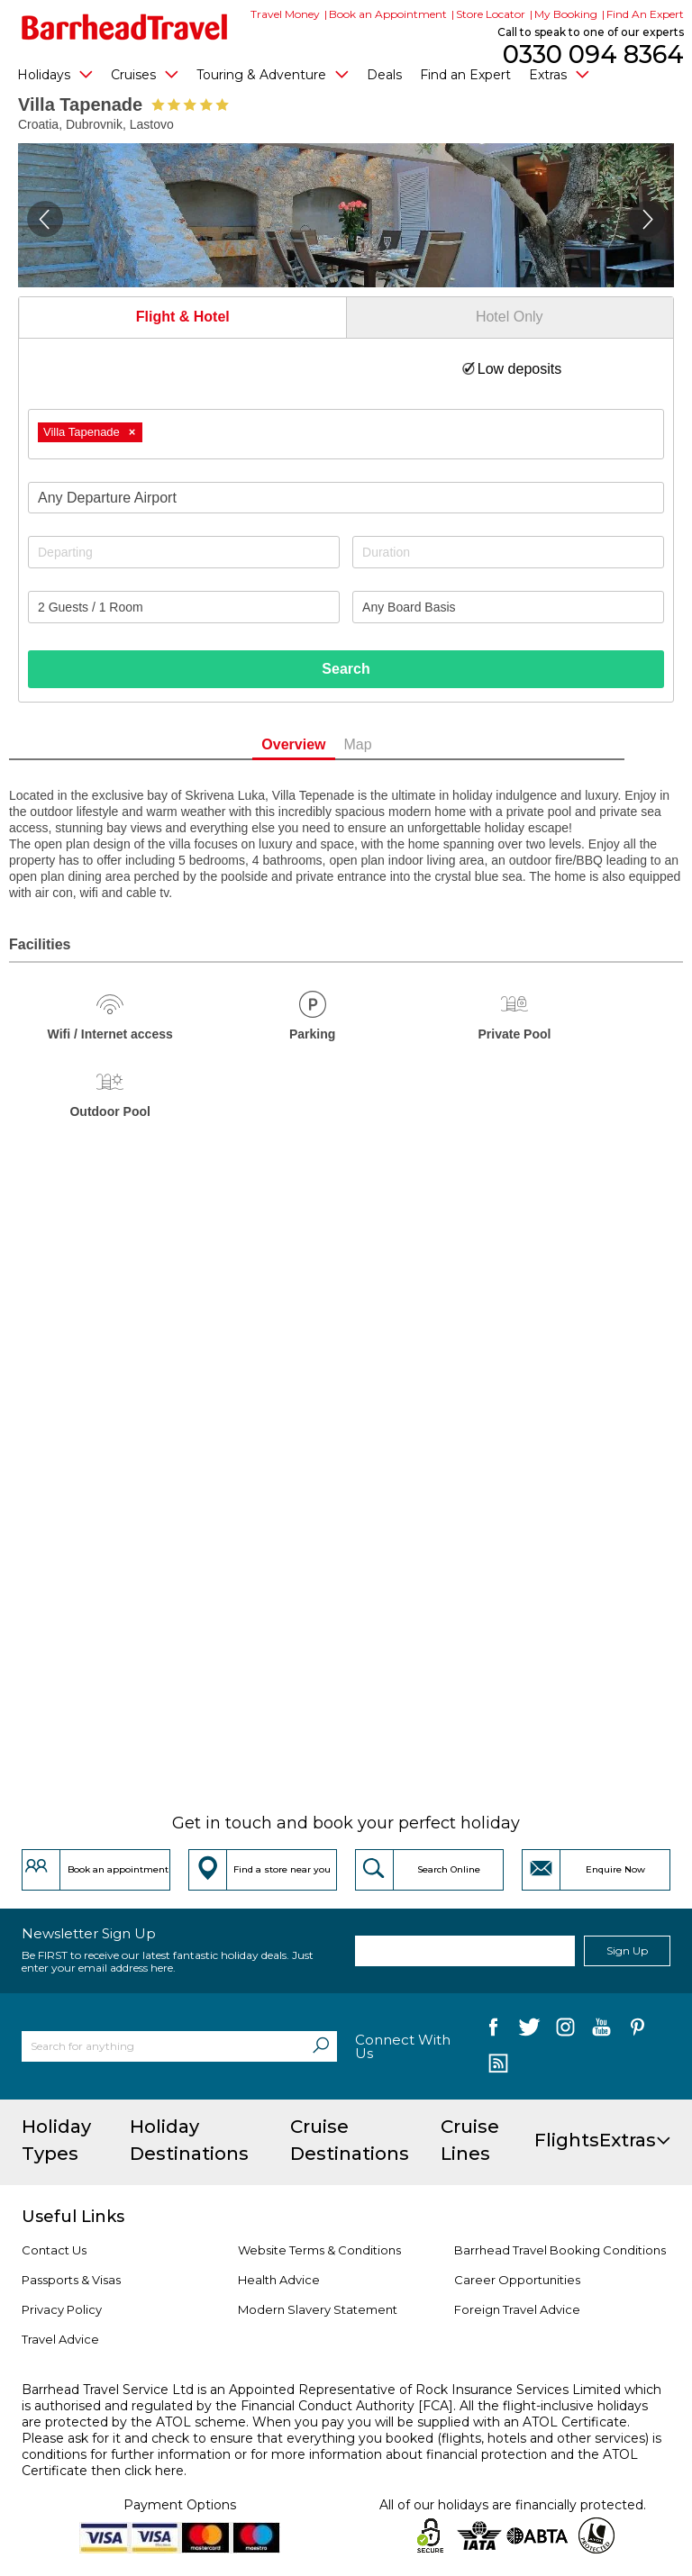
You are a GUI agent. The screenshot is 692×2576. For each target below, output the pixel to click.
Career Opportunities (517, 2279)
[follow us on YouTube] (601, 2030)
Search (345, 668)
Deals (384, 75)
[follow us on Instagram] (565, 2030)
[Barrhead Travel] (125, 27)
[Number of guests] (184, 607)
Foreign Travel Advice (517, 2309)
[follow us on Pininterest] (637, 2030)
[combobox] (346, 434)
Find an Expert (465, 75)
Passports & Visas (71, 2279)
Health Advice (279, 2279)
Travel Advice (60, 2339)
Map (387, 744)
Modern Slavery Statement (317, 2309)
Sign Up (627, 1950)
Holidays (55, 74)
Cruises (144, 74)
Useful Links (73, 2217)
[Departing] (184, 552)
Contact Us (54, 2250)
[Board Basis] (508, 607)
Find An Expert (645, 14)
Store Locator (490, 14)
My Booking (565, 14)
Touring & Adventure (272, 74)
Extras (559, 74)
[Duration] (508, 552)
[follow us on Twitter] (529, 2030)
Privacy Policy (62, 2309)
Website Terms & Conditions (319, 2250)
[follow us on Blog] (498, 2065)
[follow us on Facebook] (493, 2030)
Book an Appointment (388, 14)
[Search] (321, 2046)
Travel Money (285, 14)
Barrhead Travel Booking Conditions (560, 2250)
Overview (323, 744)
